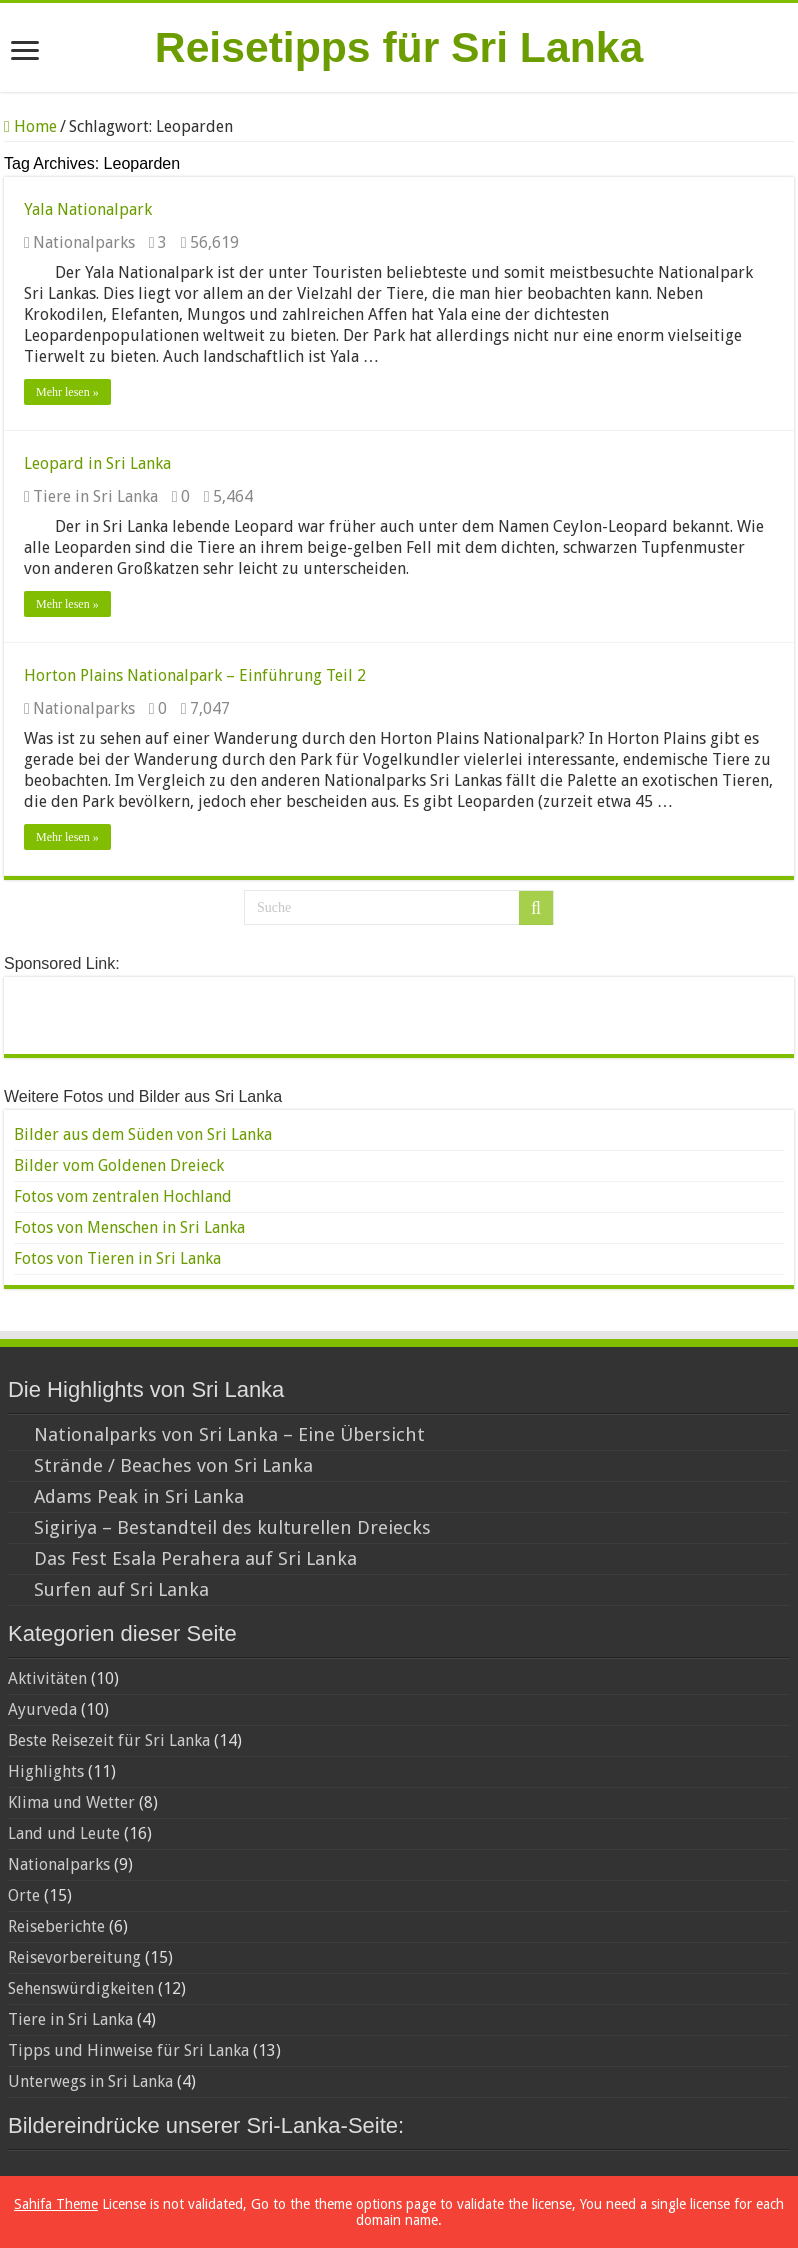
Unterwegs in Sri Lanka (90, 2081)
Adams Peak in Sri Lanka (139, 1496)
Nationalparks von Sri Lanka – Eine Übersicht (229, 1434)
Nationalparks (84, 242)
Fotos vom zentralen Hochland (123, 1196)
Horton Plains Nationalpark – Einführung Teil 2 (195, 675)
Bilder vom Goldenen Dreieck (119, 1165)
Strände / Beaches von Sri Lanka (173, 1465)
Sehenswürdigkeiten (81, 1988)
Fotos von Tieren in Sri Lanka (117, 1258)
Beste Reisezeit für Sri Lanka (109, 1740)
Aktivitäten (47, 1678)
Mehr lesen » (67, 392)
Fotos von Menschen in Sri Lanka (129, 1227)
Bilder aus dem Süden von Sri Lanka (143, 1134)
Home (30, 126)
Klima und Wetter (71, 1802)
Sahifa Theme (56, 2204)
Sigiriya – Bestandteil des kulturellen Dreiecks (232, 1527)
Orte (24, 1895)
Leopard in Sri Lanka (97, 463)
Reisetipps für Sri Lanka (399, 47)
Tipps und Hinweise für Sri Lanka (128, 2050)
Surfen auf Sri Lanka (121, 1589)
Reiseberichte (56, 1926)
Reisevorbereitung (74, 1957)
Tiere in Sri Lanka (95, 496)
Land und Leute (64, 1833)
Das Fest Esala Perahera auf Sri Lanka (195, 1558)
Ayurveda (42, 1709)
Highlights (46, 1771)
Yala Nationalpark (88, 209)
